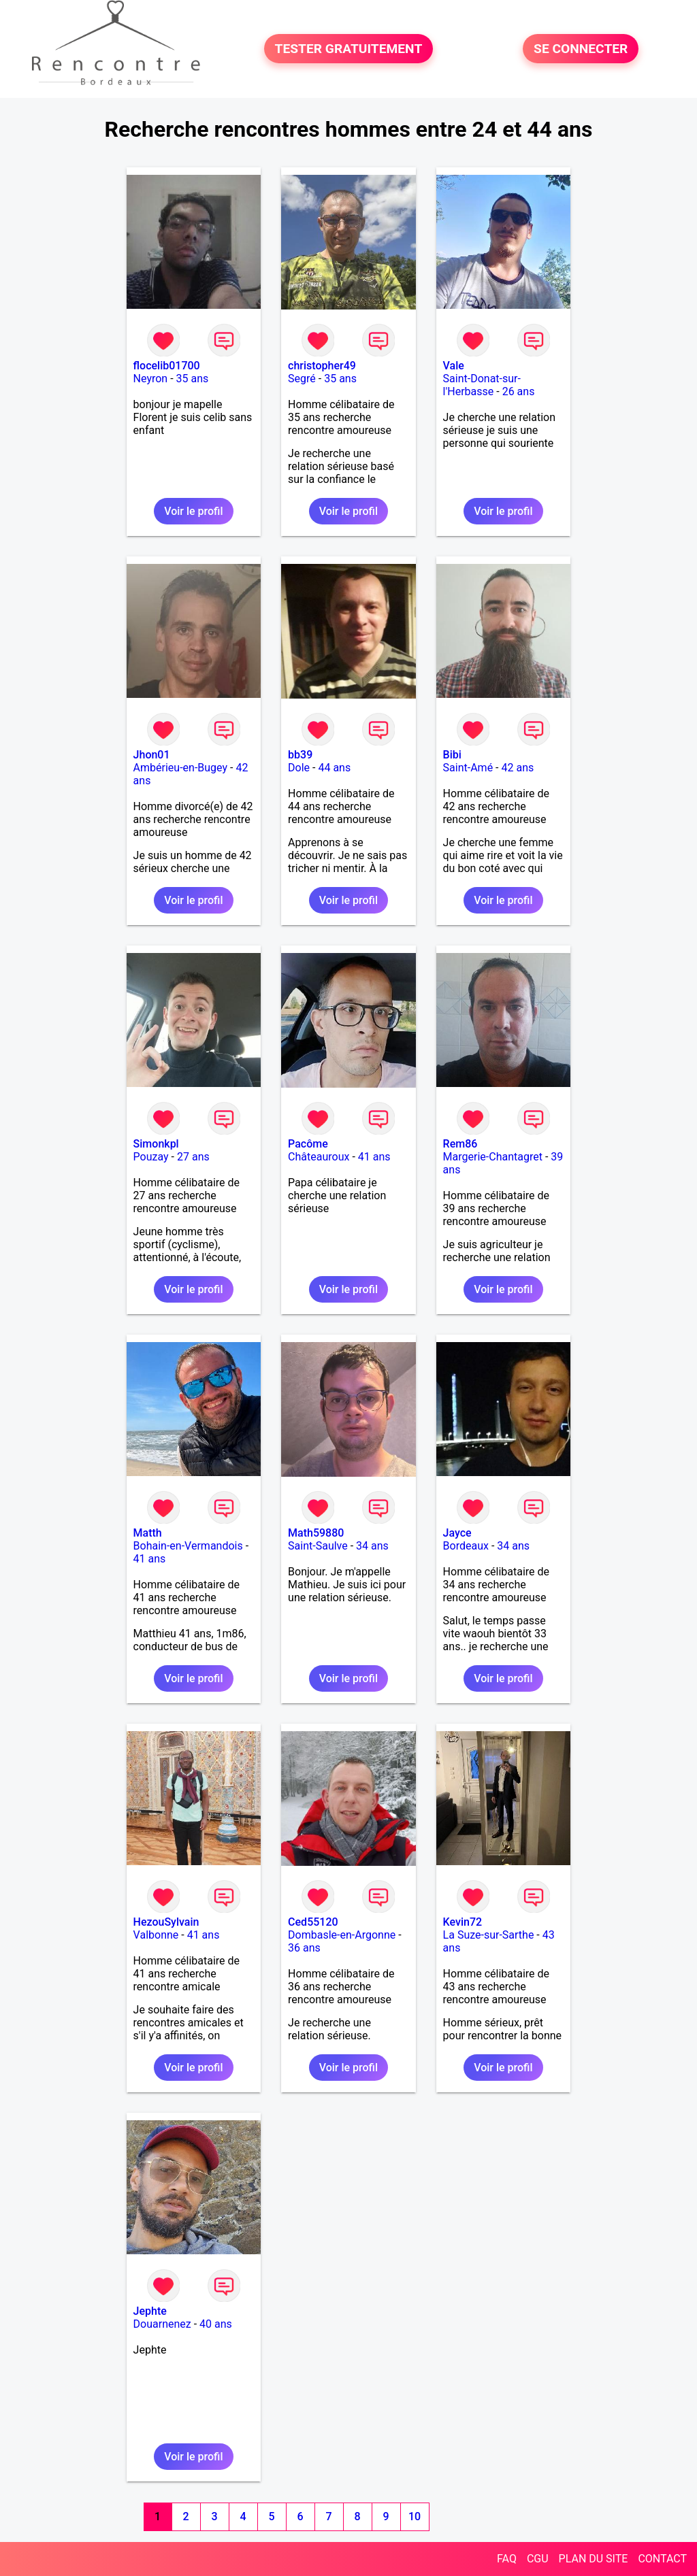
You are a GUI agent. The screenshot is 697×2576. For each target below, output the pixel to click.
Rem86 (460, 1143)
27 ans (193, 1156)
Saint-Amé (468, 767)
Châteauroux (318, 1156)
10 (414, 2516)
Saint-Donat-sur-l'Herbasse (482, 385)
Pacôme (308, 1143)
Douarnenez (162, 2324)
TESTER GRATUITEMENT (349, 48)
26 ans (518, 391)
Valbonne (156, 1934)
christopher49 (322, 365)
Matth (147, 1532)
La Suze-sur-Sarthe (488, 1934)
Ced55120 (313, 1922)
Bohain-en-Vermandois (188, 1545)
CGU (538, 2558)
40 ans (215, 2324)
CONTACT (662, 2558)
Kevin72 (462, 1922)
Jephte (150, 2311)
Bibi (452, 754)
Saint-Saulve (318, 1545)
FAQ (507, 2558)
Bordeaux (466, 1545)
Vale (453, 365)
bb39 (300, 754)
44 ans (334, 767)
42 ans (518, 767)
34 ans (372, 1545)
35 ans (192, 378)
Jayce (457, 1532)
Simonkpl (156, 1143)
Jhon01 (151, 754)
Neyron (150, 378)
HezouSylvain (166, 1922)
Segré (302, 378)
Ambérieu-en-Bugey (180, 767)
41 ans (374, 1156)
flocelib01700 (166, 365)
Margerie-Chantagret (492, 1156)
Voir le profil (193, 511)
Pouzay (151, 1156)
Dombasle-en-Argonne (341, 1934)
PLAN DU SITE (593, 2558)
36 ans (304, 1947)
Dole (299, 767)
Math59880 (316, 1532)
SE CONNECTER (581, 48)
